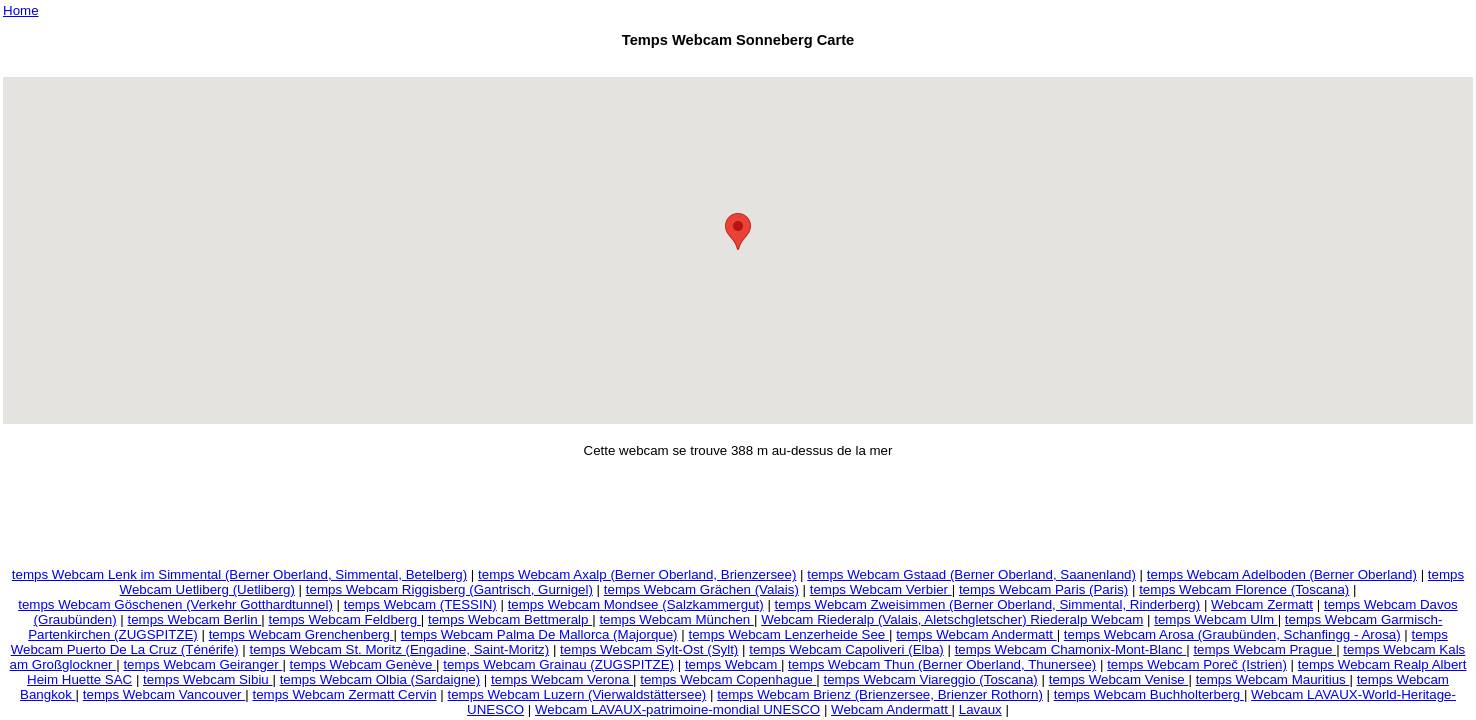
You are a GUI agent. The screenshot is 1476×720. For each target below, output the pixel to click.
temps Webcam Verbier (881, 589)
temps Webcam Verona (562, 679)
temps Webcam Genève (363, 664)
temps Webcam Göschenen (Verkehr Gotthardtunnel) (175, 604)
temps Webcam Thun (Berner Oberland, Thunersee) (942, 664)
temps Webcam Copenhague (728, 679)
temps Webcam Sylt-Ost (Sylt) (649, 649)
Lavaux (980, 709)
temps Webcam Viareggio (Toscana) (930, 679)
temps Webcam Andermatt (976, 634)
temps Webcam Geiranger (202, 664)
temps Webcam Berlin (194, 619)
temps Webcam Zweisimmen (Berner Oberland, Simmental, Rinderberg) (988, 604)
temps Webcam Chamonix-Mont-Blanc (1071, 649)
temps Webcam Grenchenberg (301, 634)
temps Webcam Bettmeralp (510, 619)
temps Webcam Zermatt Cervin (344, 694)
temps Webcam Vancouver (164, 694)
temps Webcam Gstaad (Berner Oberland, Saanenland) (971, 574)
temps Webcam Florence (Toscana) (1244, 589)
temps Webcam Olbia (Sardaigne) (380, 679)
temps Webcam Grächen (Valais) (701, 589)
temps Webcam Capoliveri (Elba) (846, 649)
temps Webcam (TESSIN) (420, 604)
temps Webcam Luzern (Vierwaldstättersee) (577, 694)
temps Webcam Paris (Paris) (1043, 589)
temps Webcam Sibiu (207, 679)
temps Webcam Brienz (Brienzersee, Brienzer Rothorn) (880, 694)
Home (21, 10)
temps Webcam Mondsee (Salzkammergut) (636, 604)
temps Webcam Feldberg (344, 619)
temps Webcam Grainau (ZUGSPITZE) (558, 664)
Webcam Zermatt (1262, 604)
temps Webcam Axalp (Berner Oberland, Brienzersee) (637, 574)
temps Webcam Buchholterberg (1149, 694)
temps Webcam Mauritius (1273, 679)
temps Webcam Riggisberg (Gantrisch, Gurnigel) (449, 589)
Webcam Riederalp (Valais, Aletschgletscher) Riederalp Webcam (952, 619)
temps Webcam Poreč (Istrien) (1197, 664)
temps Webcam (733, 664)
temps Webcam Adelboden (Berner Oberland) (1282, 574)
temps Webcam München (676, 619)
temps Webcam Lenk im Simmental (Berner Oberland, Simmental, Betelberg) (239, 574)
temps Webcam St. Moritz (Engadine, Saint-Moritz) (399, 649)
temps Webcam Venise (1119, 679)
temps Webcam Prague (1264, 649)
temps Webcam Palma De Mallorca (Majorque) (539, 634)
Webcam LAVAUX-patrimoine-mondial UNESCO (677, 709)
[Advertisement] (738, 65)
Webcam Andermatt (891, 709)
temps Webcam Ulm (1215, 619)
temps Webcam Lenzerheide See (788, 634)
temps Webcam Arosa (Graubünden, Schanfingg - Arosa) (1232, 634)
